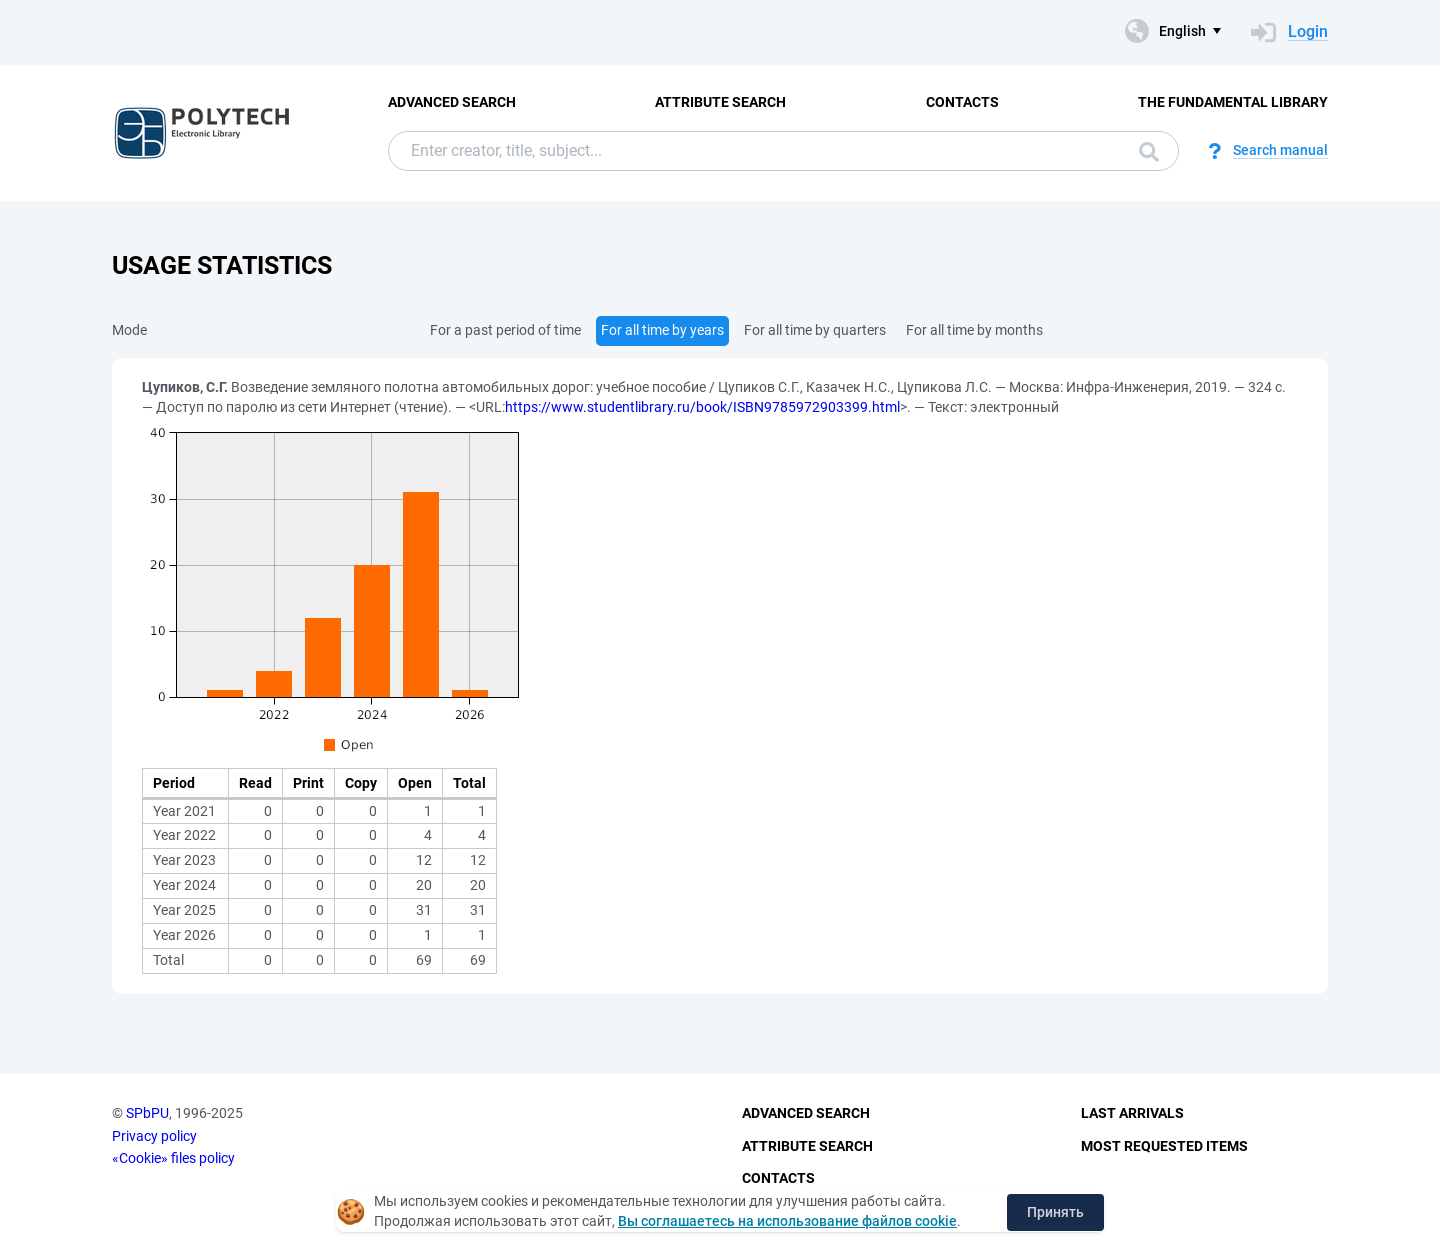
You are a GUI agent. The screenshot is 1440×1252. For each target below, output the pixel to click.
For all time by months (974, 330)
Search (1149, 152)
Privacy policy (154, 1136)
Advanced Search (452, 102)
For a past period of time (505, 330)
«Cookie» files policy (173, 1158)
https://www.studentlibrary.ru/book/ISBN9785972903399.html (702, 407)
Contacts (962, 102)
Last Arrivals (1132, 1113)
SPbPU (147, 1113)
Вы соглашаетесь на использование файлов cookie (787, 1221)
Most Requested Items (1164, 1146)
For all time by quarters (815, 330)
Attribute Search (720, 102)
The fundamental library (1233, 102)
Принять (1055, 1212)
